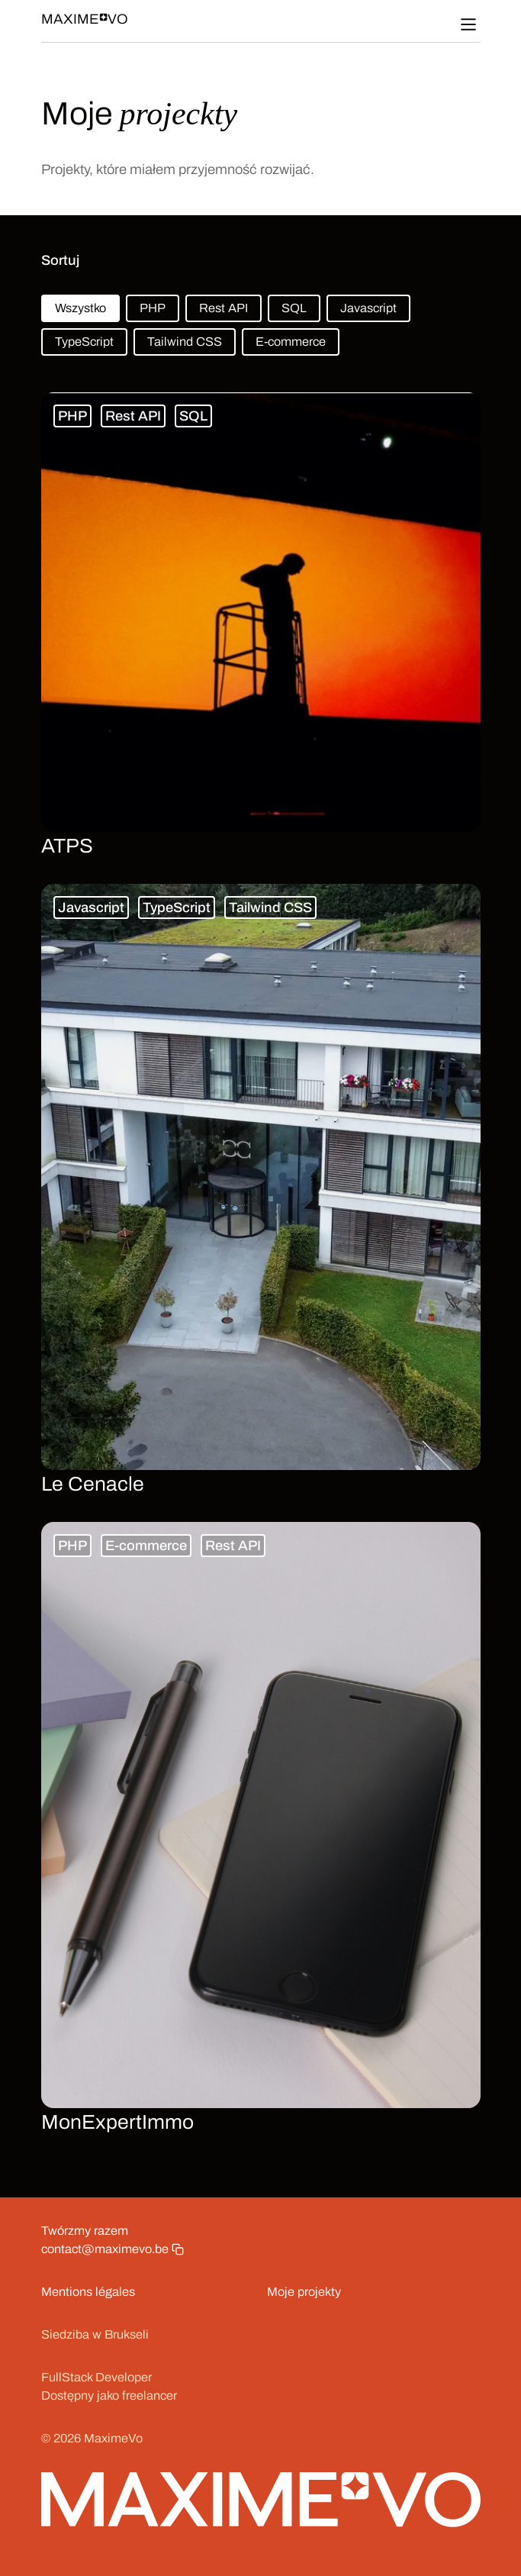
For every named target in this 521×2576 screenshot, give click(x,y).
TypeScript (84, 341)
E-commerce (291, 341)
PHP (153, 307)
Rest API (223, 307)
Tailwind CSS (184, 341)
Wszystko (80, 307)
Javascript (368, 307)
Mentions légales (88, 2291)
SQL (294, 307)
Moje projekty (304, 2291)
